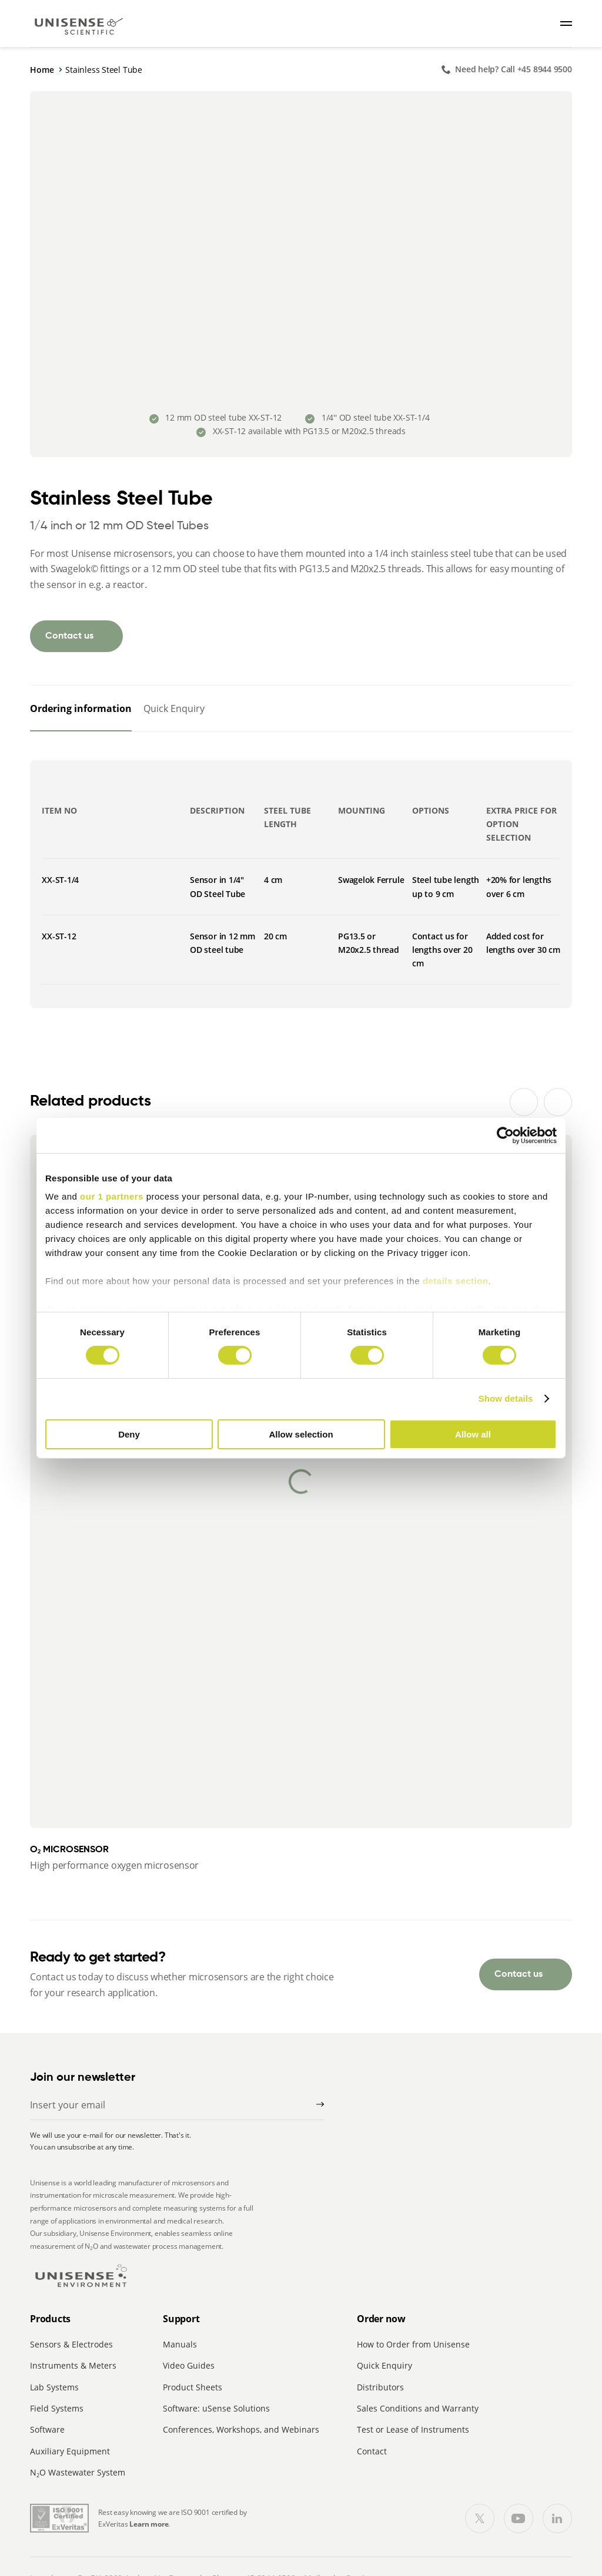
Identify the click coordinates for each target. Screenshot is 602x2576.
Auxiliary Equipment (70, 2451)
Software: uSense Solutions (216, 2408)
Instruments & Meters (73, 2365)
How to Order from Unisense (413, 2344)
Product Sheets (192, 2387)
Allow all (473, 1434)
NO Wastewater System (77, 2472)
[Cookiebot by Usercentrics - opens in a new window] (505, 1135)
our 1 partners (111, 1196)
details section (456, 1281)
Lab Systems (54, 2387)
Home (41, 69)
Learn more (148, 2524)
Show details (506, 1398)
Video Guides (189, 2365)
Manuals (180, 2344)
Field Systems (56, 2408)
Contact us (69, 636)
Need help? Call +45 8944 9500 (513, 69)
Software (47, 2429)
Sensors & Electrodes (71, 2344)
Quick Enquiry (384, 2365)
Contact (372, 2451)
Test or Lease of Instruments (413, 2429)
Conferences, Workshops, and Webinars (241, 2429)
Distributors (380, 2387)
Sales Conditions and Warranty (418, 2408)
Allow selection (301, 1434)
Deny (129, 1434)
